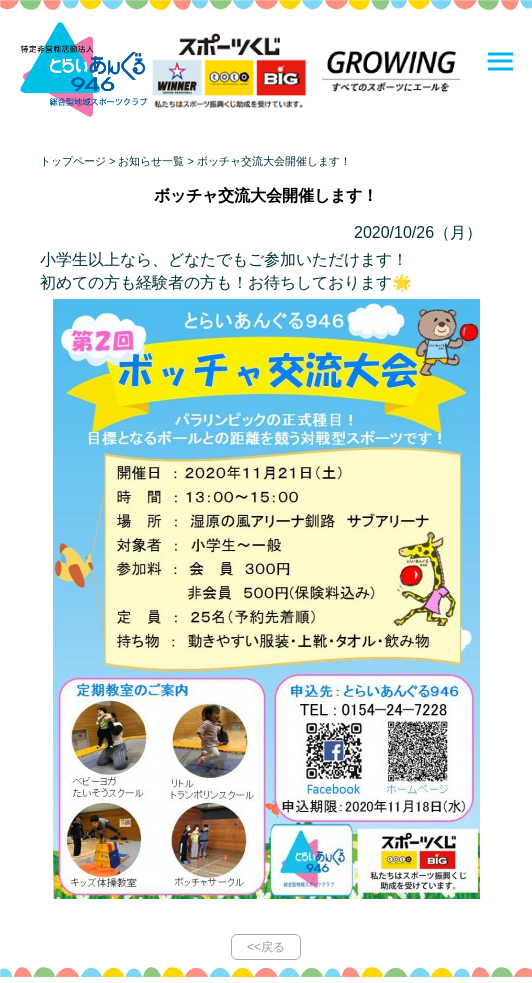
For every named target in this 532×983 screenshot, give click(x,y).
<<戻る (266, 947)
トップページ (73, 161)
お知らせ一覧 (151, 161)
